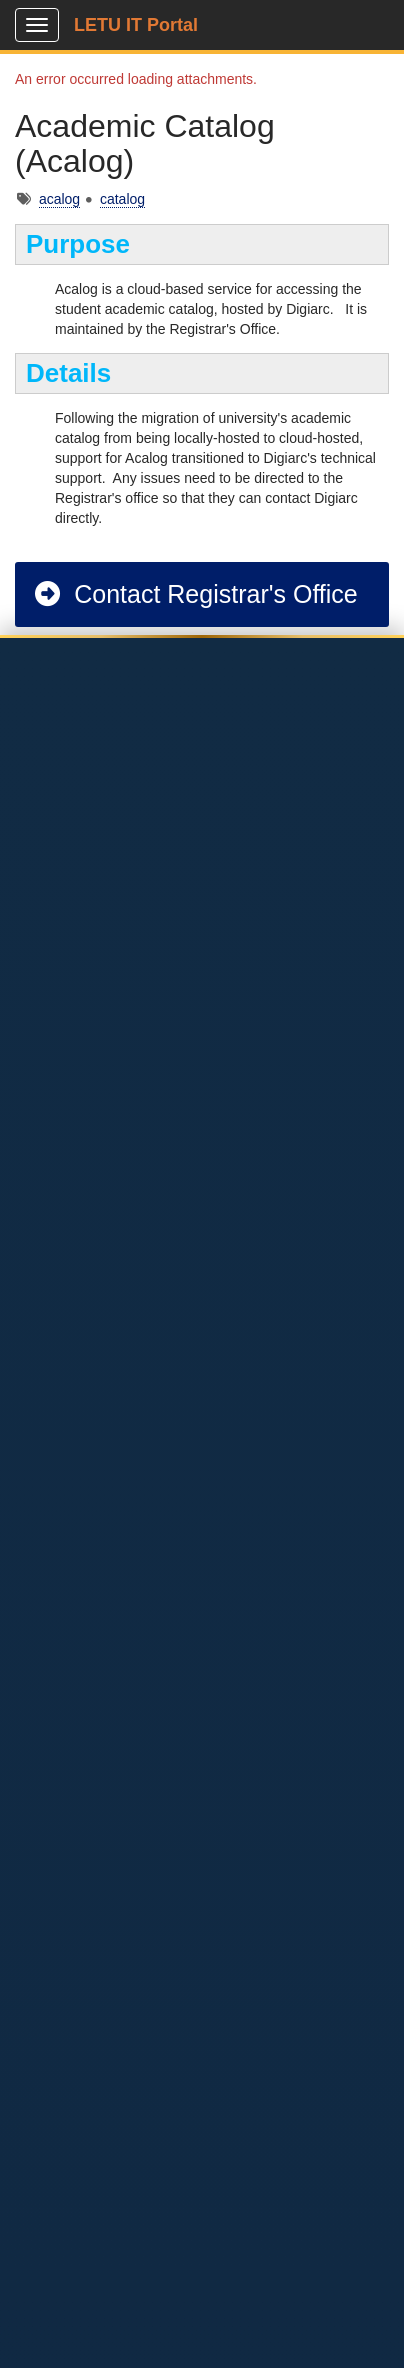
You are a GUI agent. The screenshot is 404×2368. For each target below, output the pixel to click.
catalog (122, 199)
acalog (59, 199)
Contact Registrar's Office (195, 594)
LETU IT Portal (136, 25)
